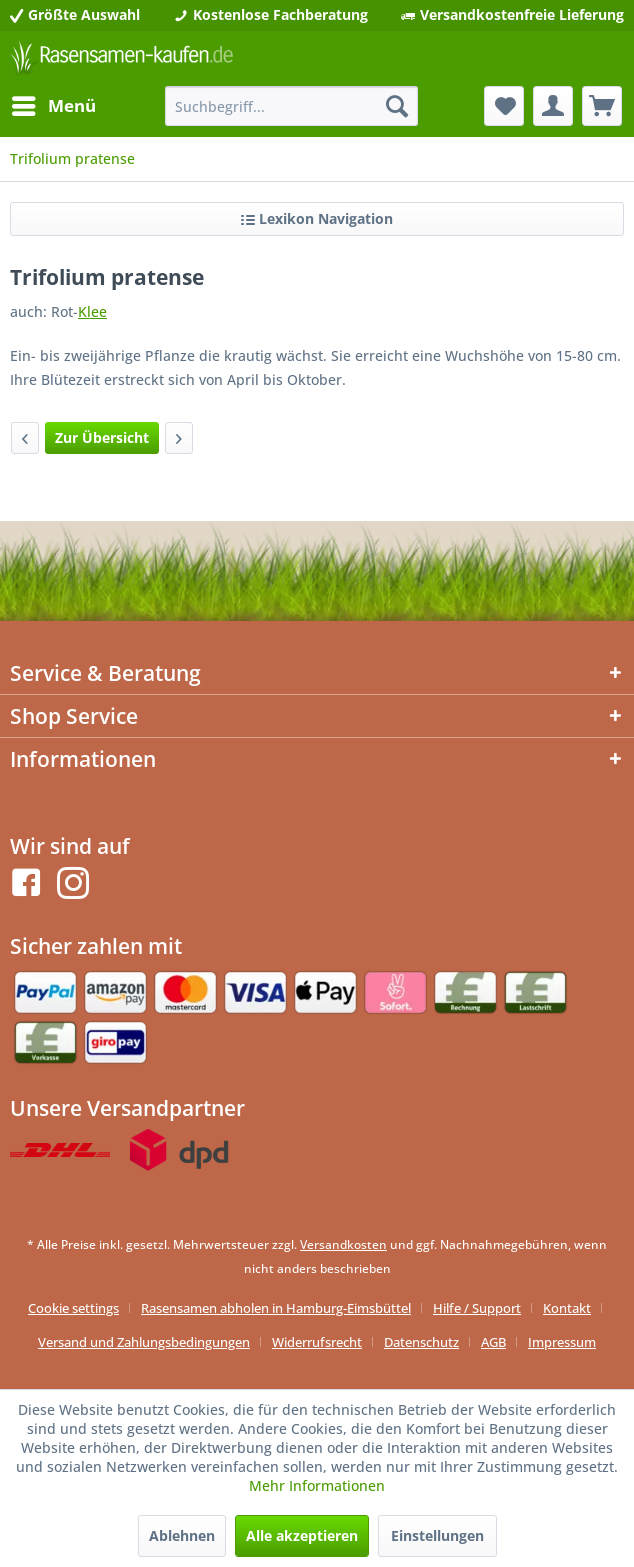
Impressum (562, 1342)
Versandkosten (343, 1244)
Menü (54, 103)
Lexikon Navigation (317, 218)
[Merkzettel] (504, 106)
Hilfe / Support (477, 1308)
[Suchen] (397, 106)
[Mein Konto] (553, 106)
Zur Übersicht (102, 437)
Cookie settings (73, 1308)
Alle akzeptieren (302, 1535)
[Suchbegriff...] (292, 106)
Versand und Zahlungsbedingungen (144, 1342)
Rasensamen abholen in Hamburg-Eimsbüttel (276, 1308)
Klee (92, 311)
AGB (493, 1342)
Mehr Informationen (317, 1485)
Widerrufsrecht (317, 1342)
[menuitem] (53, 106)
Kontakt (567, 1308)
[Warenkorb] (602, 106)
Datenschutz (421, 1342)
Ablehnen (182, 1535)
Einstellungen (437, 1535)
